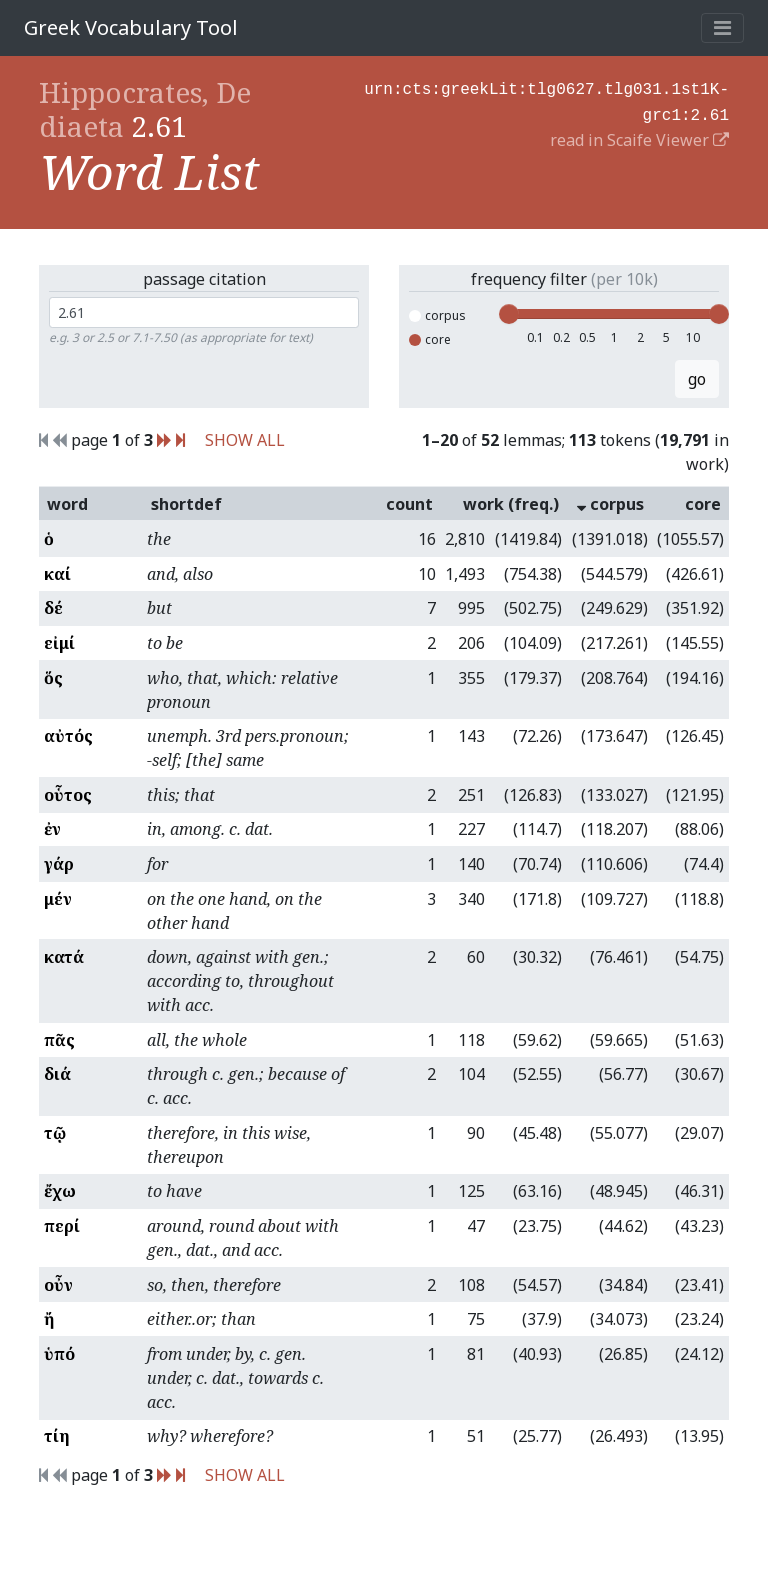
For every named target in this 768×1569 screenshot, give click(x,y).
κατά (64, 957)
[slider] (509, 314)
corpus (437, 315)
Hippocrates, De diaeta (145, 109)
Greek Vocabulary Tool (131, 27)
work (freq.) (511, 504)
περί (62, 1226)
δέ (53, 608)
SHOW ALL (245, 440)
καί (57, 574)
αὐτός (68, 736)
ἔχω (60, 1191)
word (67, 504)
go (697, 379)
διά (57, 1074)
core (430, 339)
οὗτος (68, 795)
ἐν (52, 829)
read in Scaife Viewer (639, 136)
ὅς (53, 678)
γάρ (59, 864)
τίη (57, 1436)
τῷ (55, 1133)
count (409, 504)
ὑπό (59, 1354)
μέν (58, 899)
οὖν (58, 1285)
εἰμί (59, 643)
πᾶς (59, 1040)
